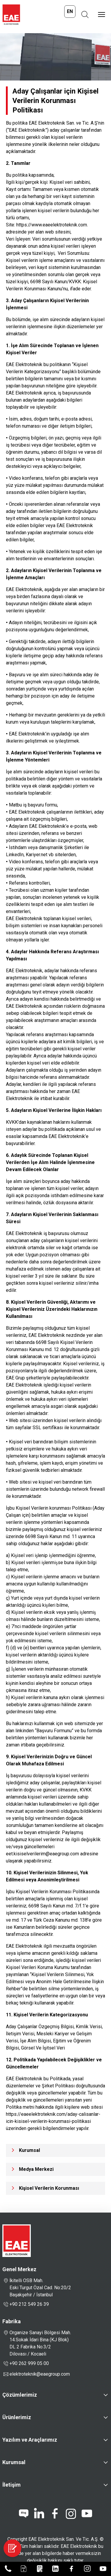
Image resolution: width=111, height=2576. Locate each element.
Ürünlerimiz (16, 2417)
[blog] (23, 2513)
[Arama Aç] (85, 14)
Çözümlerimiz (19, 2395)
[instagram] (70, 2513)
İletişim (11, 2485)
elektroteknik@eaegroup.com (39, 2374)
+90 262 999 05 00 (25, 2363)
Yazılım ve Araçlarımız (29, 2440)
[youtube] (86, 2513)
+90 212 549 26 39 (25, 2304)
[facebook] (54, 2513)
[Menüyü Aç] (101, 14)
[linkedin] (38, 2513)
